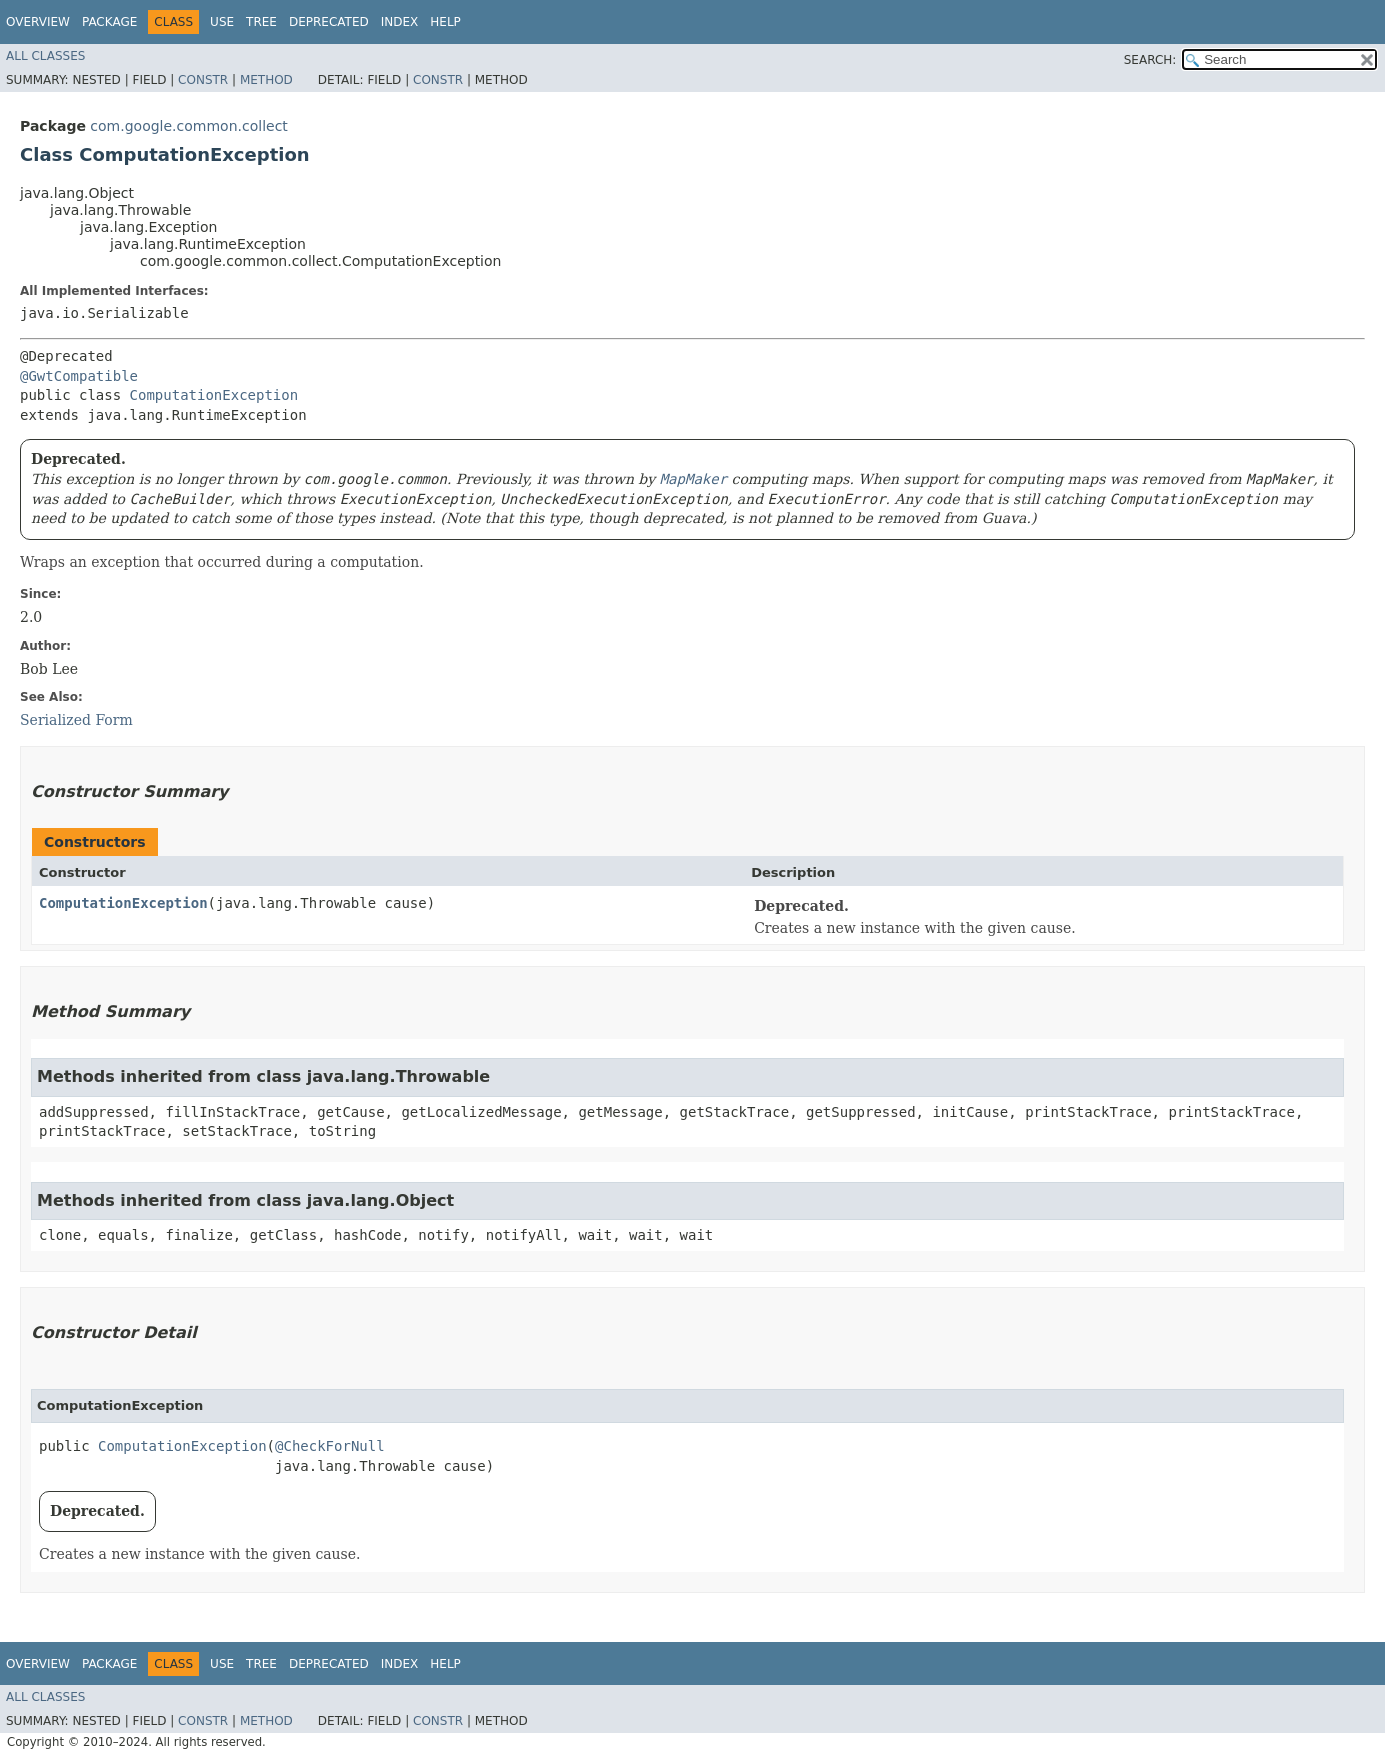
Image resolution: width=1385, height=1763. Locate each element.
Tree (261, 22)
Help (445, 22)
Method (266, 80)
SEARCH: (1150, 60)
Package (109, 22)
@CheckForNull (330, 1446)
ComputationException (214, 395)
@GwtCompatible (79, 376)
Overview (38, 22)
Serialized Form (76, 720)
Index (400, 22)
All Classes (45, 56)
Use (222, 22)
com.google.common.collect (188, 126)
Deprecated (329, 22)
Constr (203, 80)
